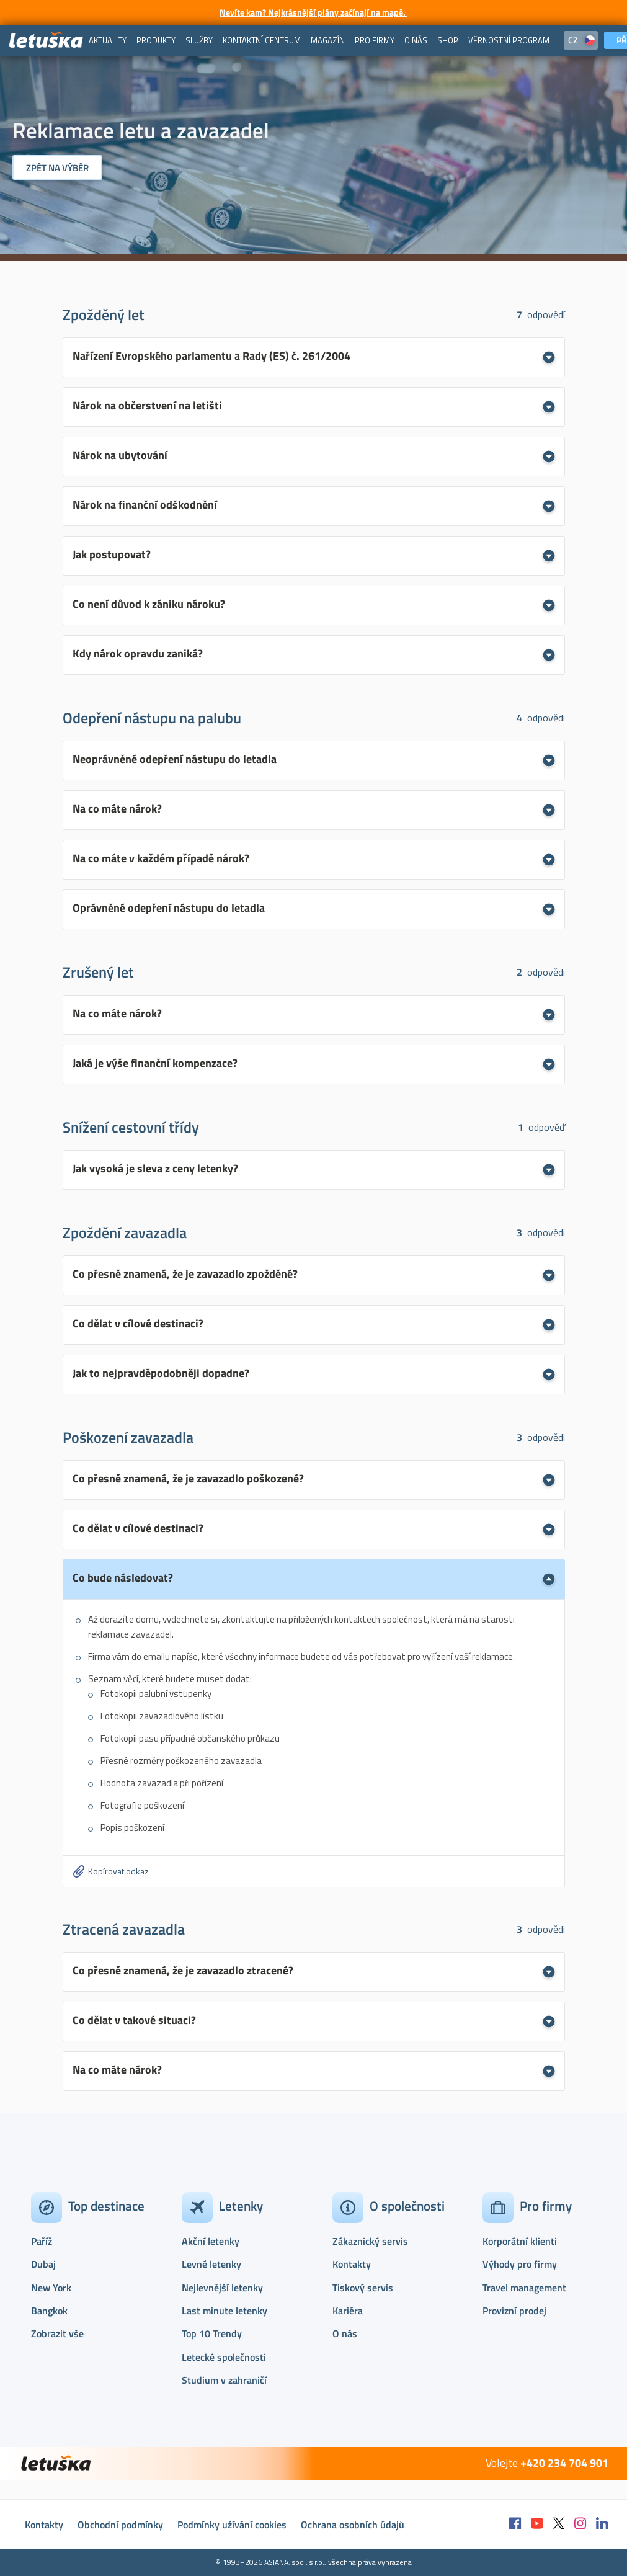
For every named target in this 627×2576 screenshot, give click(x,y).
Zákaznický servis (370, 2241)
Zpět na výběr (57, 168)
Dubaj (43, 2264)
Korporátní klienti (519, 2241)
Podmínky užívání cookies (232, 2524)
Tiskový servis (362, 2287)
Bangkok (49, 2310)
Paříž (41, 2241)
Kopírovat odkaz (118, 1871)
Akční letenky (210, 2241)
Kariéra (347, 2310)
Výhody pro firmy (519, 2264)
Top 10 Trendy (212, 2333)
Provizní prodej (514, 2310)
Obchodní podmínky (120, 2524)
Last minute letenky (224, 2310)
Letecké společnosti (224, 2357)
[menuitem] (108, 40)
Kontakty (351, 2264)
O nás (344, 2333)
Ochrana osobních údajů (352, 2524)
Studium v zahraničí (224, 2380)
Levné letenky (211, 2264)
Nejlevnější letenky (222, 2287)
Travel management (524, 2287)
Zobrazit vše (57, 2333)
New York (51, 2287)
